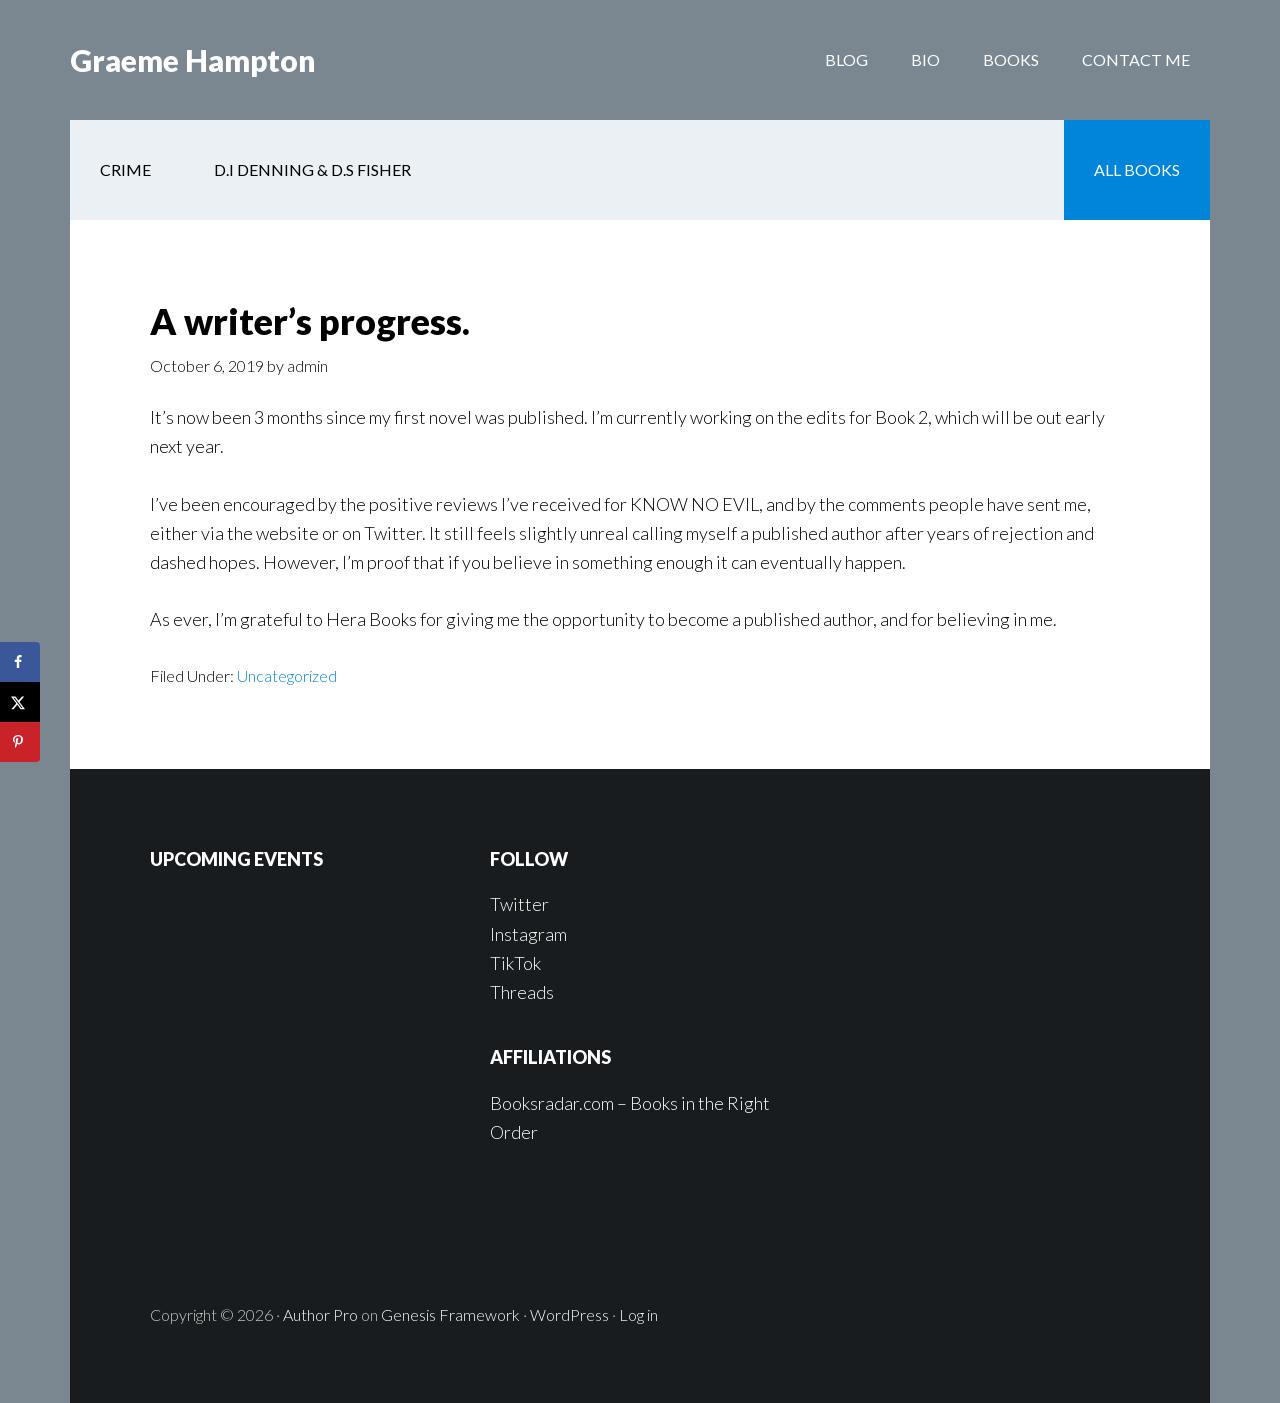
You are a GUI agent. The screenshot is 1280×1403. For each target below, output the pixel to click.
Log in (638, 1314)
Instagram (528, 934)
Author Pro (320, 1314)
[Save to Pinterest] (20, 742)
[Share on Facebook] (20, 662)
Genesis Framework (450, 1314)
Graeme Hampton (193, 60)
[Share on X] (20, 702)
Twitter (519, 904)
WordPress (569, 1314)
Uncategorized (287, 675)
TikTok (515, 963)
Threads (522, 992)
